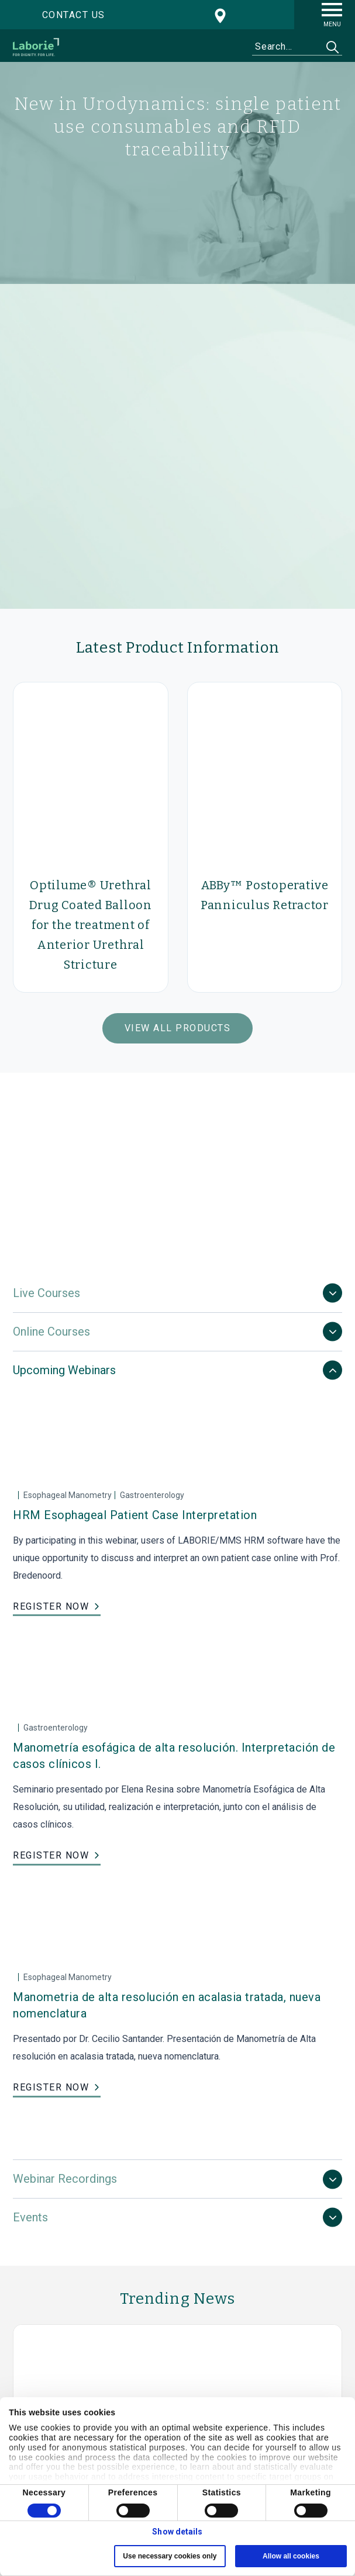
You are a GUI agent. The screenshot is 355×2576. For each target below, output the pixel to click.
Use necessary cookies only (169, 2556)
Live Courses (46, 1293)
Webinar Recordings (65, 2179)
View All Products (178, 1028)
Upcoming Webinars (64, 1370)
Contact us (73, 14)
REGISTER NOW (51, 1606)
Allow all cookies (291, 2556)
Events (30, 2217)
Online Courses (51, 1332)
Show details (177, 2531)
